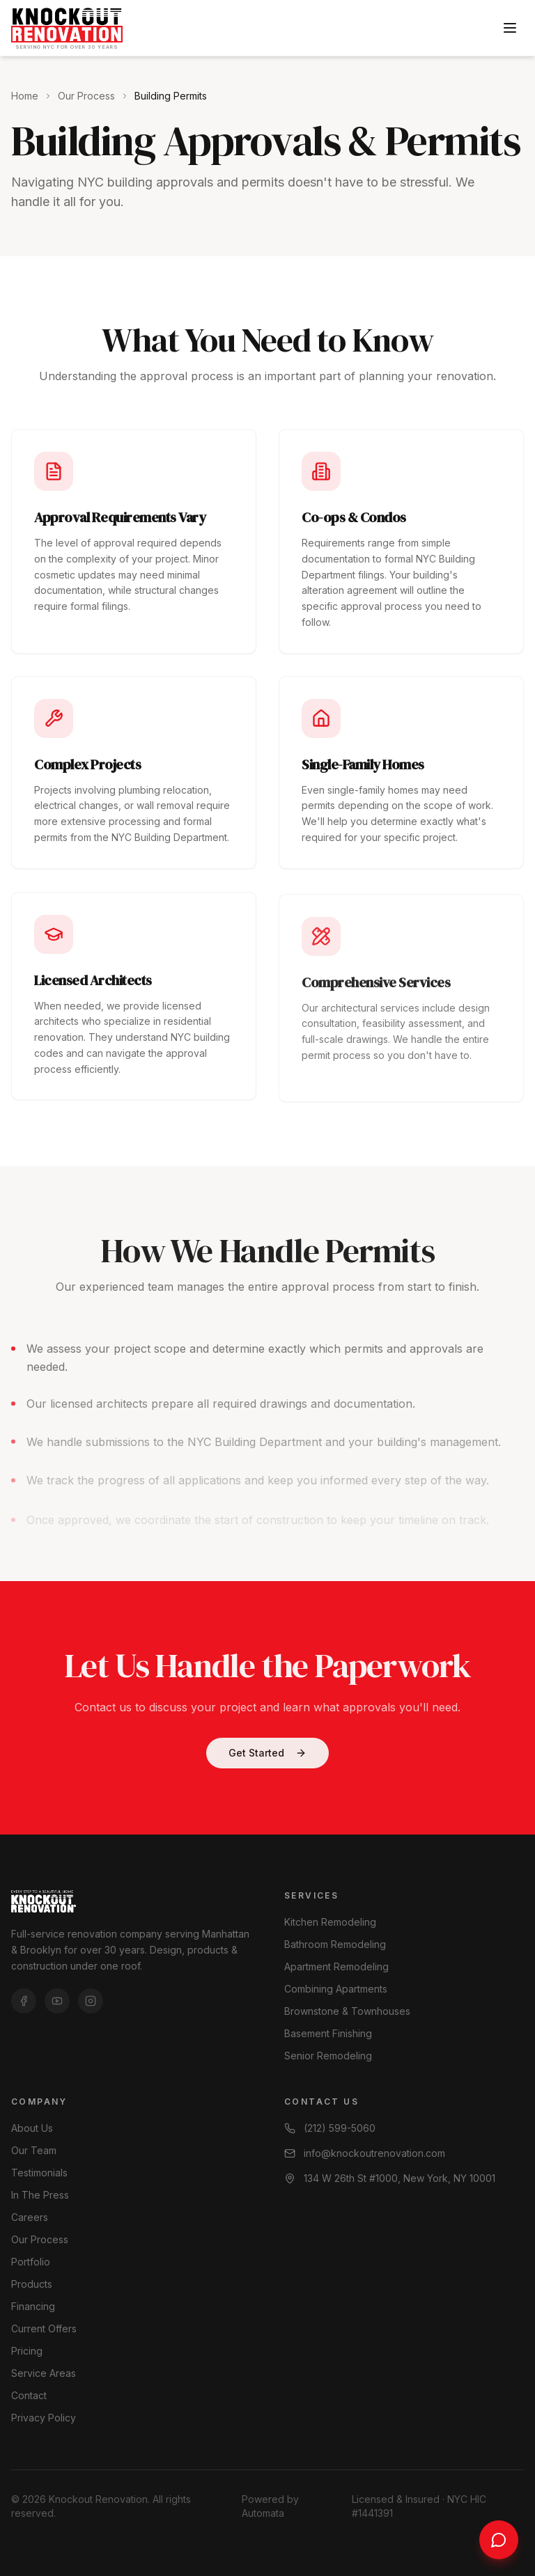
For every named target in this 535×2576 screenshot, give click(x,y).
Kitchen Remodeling (330, 1922)
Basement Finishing (328, 2033)
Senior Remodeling (328, 2055)
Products (31, 2284)
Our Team (33, 2150)
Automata (263, 2513)
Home (24, 96)
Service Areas (43, 2373)
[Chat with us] (498, 2539)
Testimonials (39, 2172)
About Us (32, 2128)
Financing (33, 2306)
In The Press (40, 2195)
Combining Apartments (335, 1989)
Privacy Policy (43, 2418)
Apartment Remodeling (336, 1966)
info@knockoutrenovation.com (364, 2153)
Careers (29, 2217)
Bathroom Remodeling (335, 1944)
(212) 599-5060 (329, 2128)
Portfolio (30, 2262)
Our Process (86, 96)
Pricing (26, 2351)
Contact (29, 2395)
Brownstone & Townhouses (347, 2011)
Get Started (267, 1758)
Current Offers (44, 2328)
